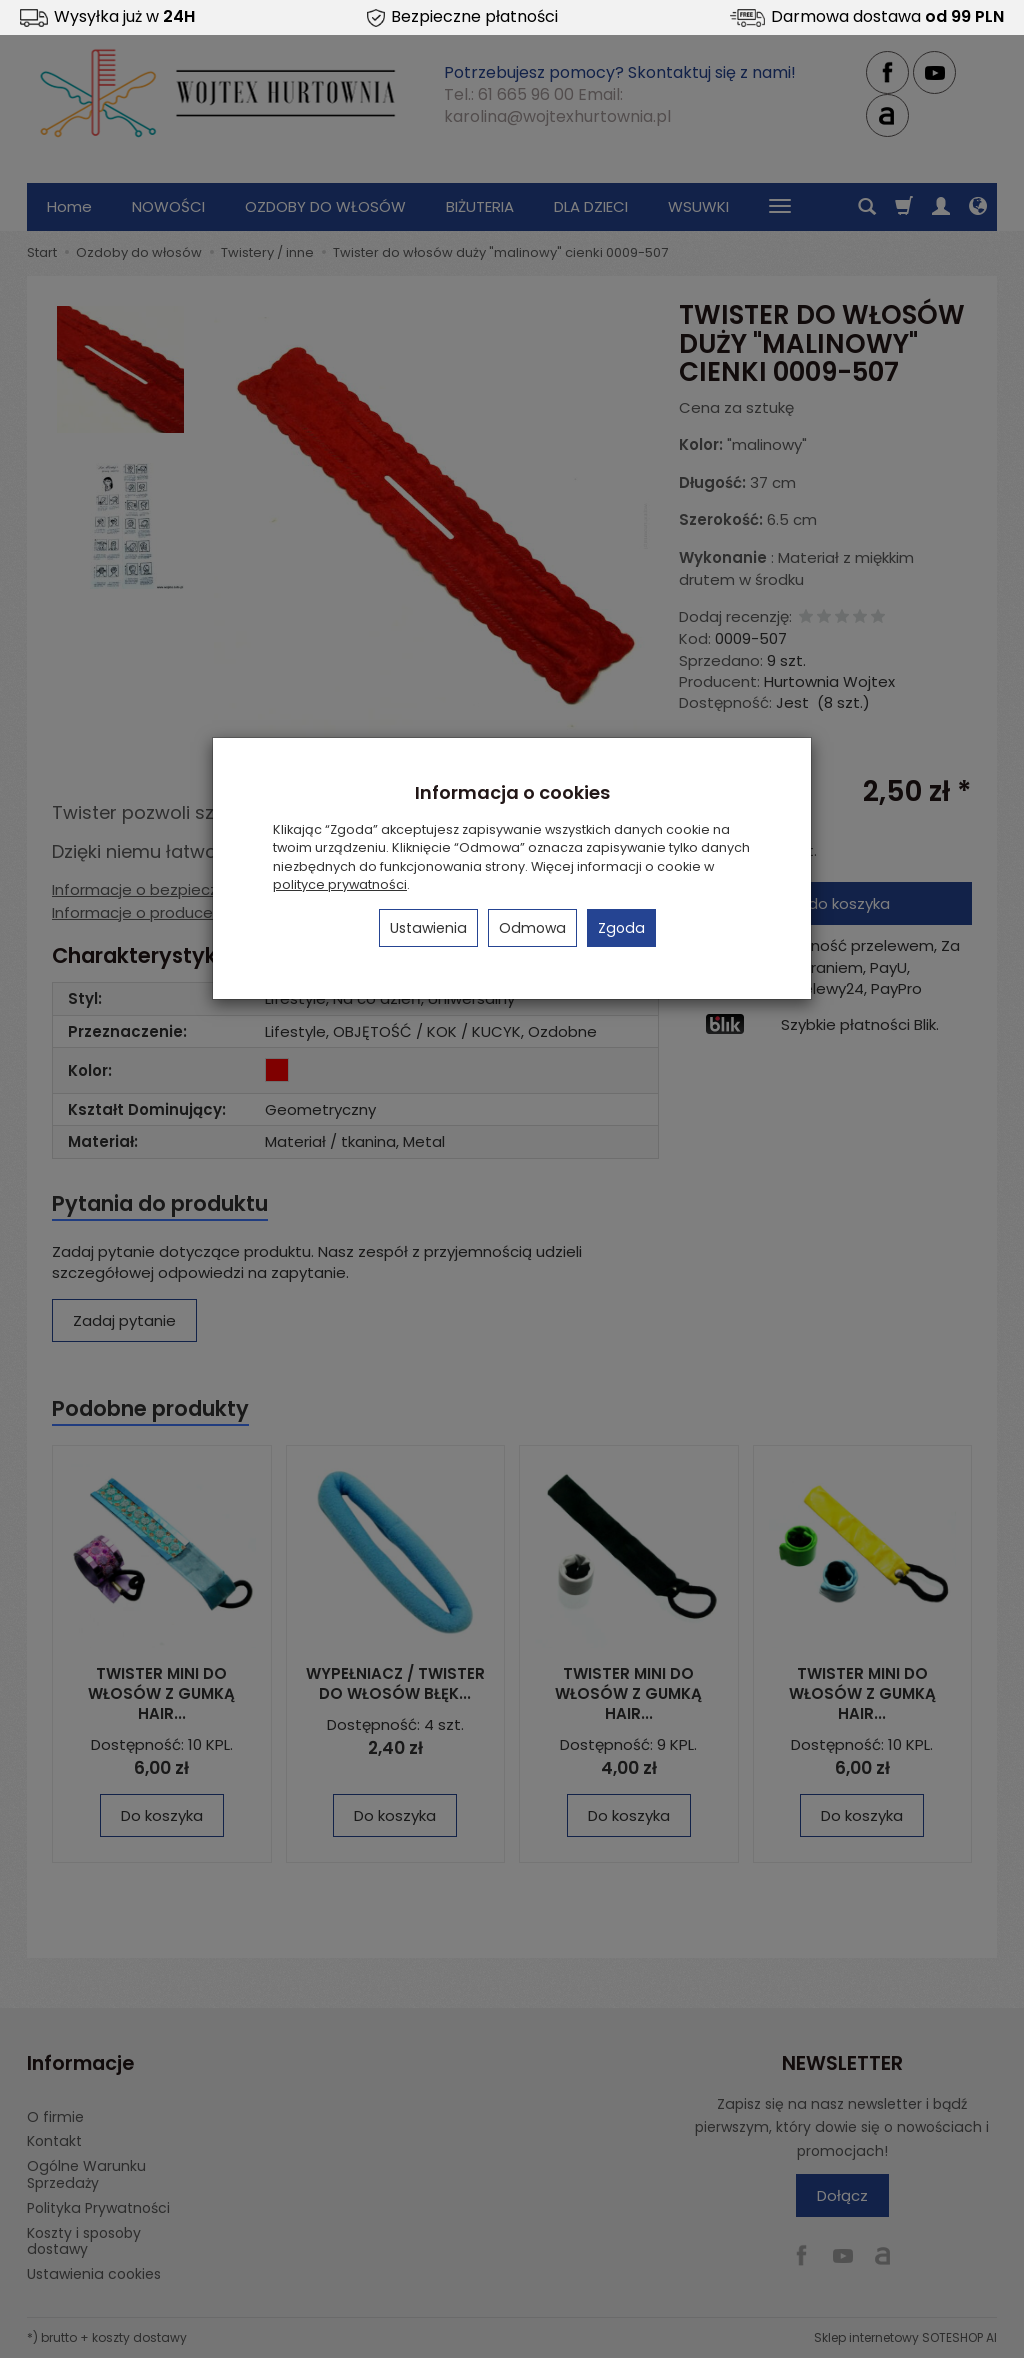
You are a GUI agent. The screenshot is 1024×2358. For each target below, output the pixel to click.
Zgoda (621, 928)
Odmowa (532, 928)
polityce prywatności (340, 884)
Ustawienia (428, 928)
